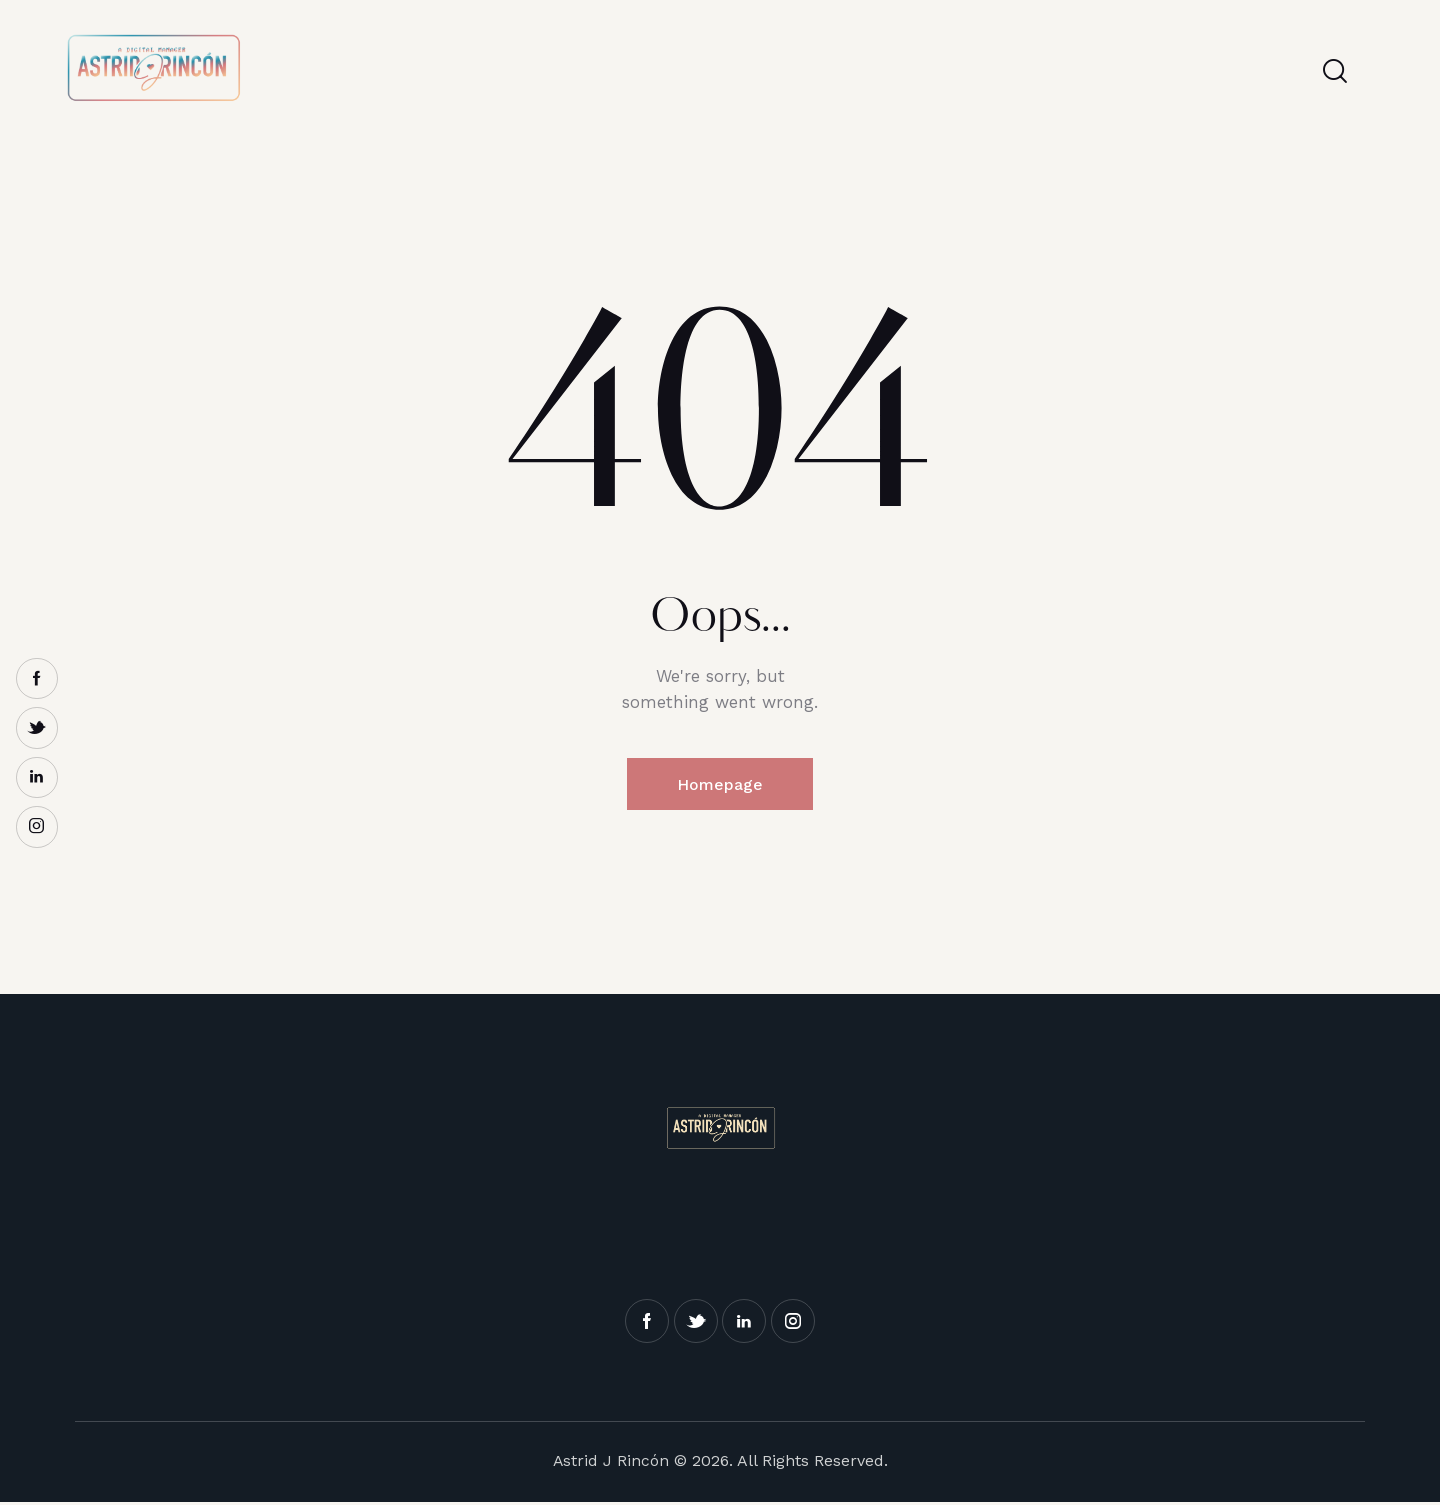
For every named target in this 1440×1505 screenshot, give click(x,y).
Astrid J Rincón (610, 1462)
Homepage (720, 785)
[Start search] (1335, 71)
